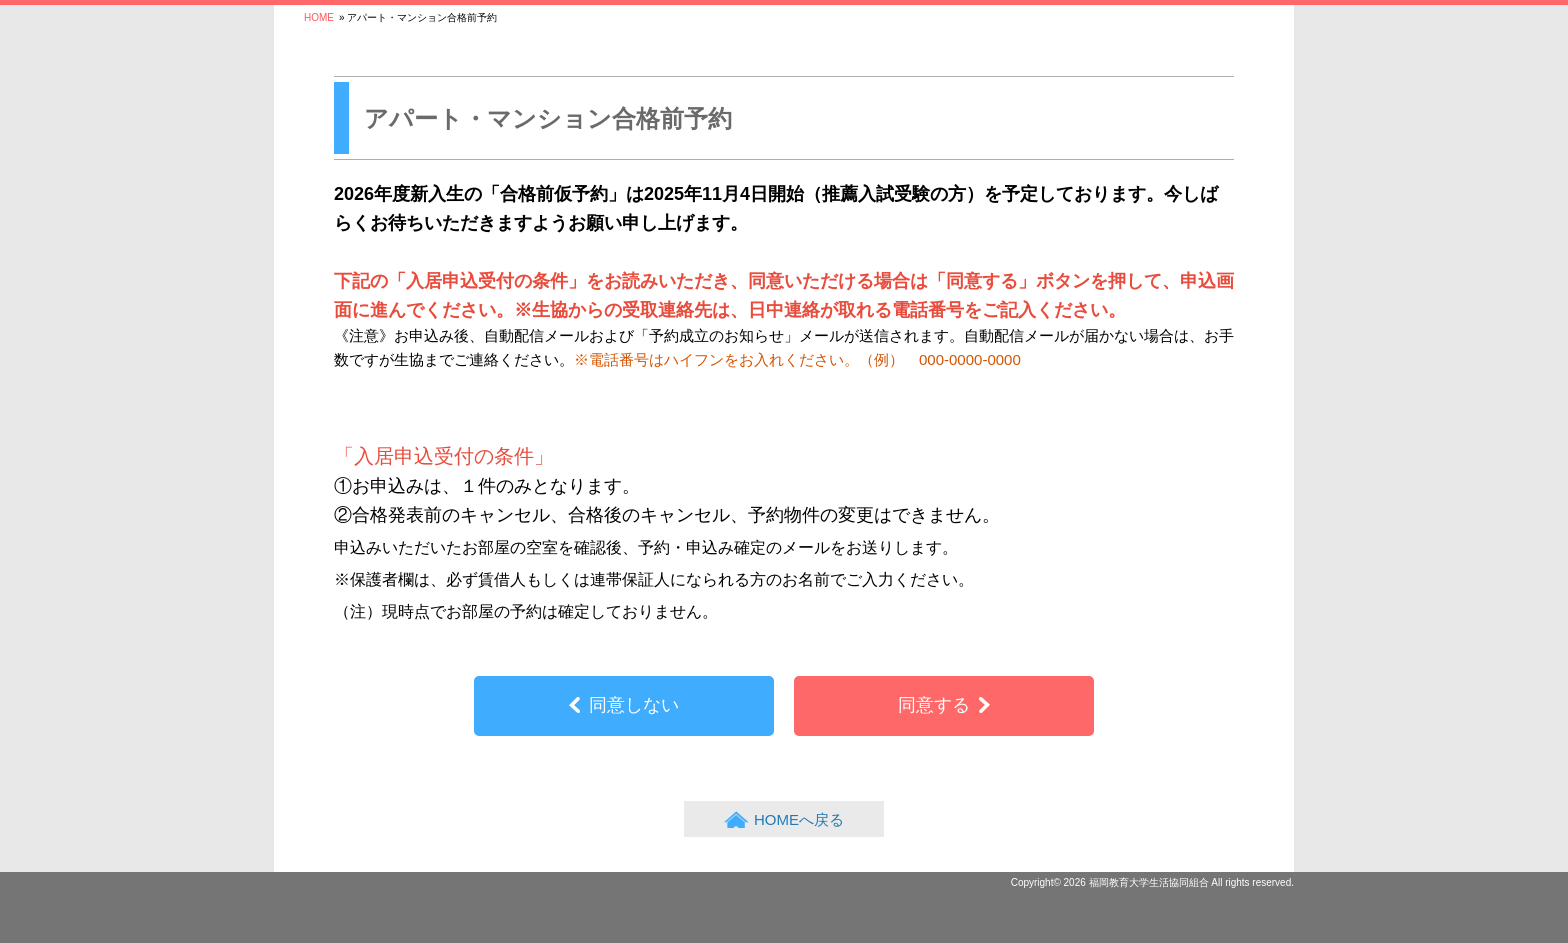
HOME (319, 17)
